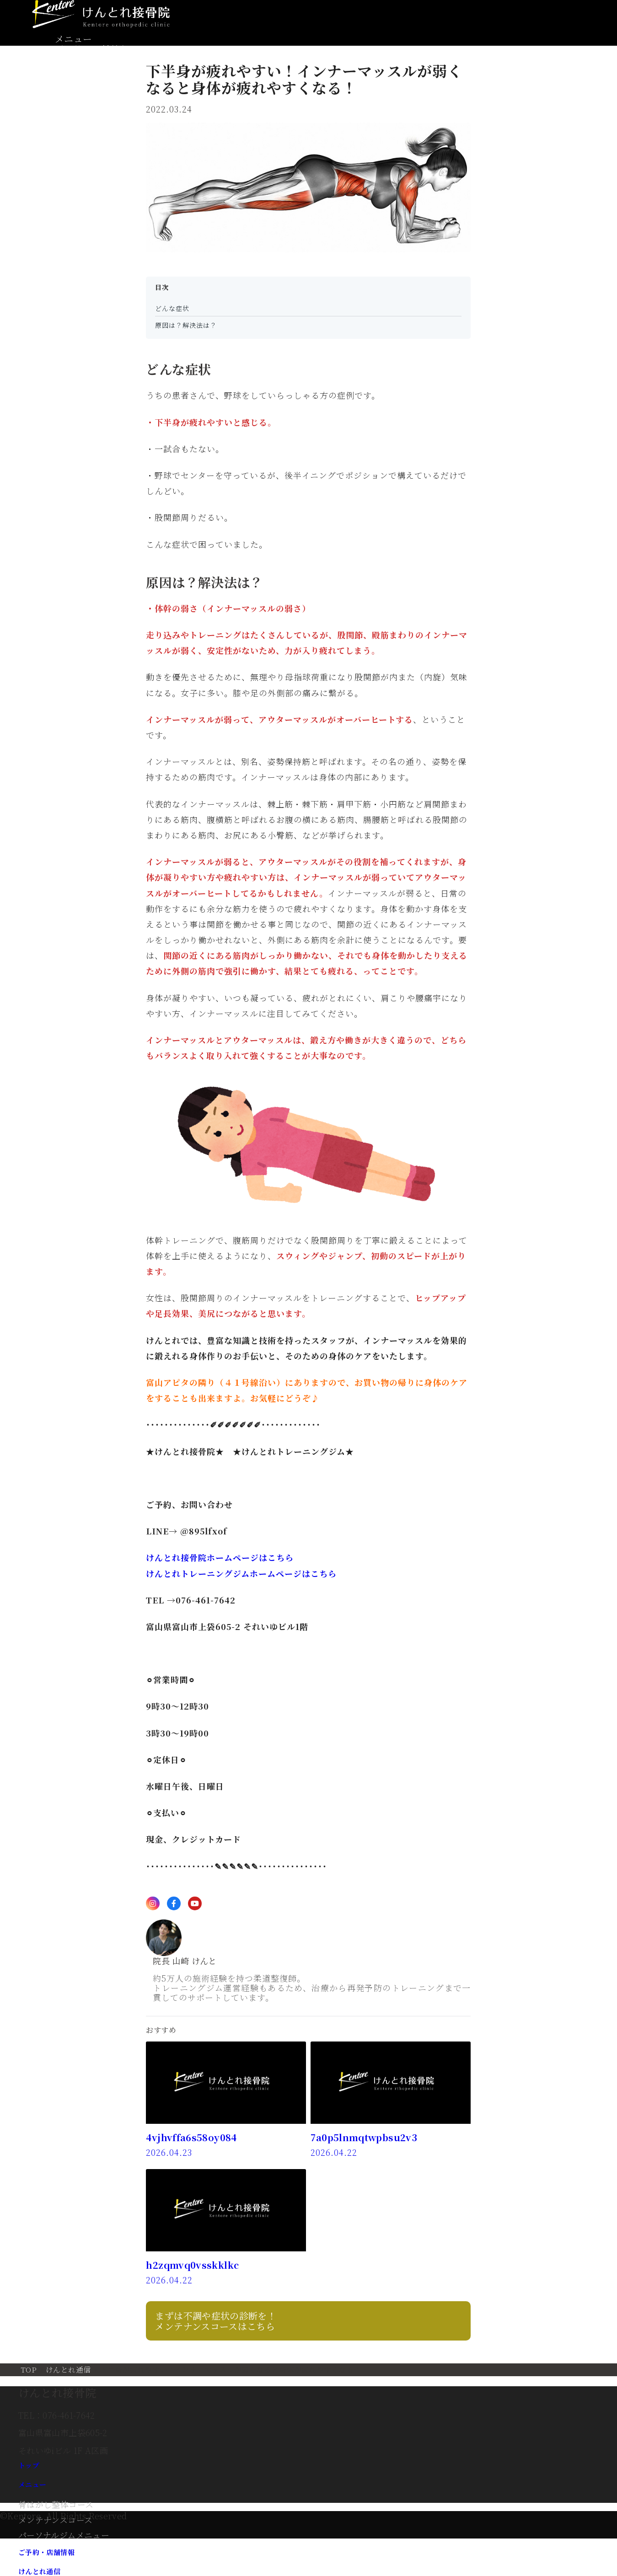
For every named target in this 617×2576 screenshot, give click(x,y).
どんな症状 (172, 308)
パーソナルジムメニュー (63, 2535)
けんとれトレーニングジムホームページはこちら (241, 1573)
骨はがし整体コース (55, 2504)
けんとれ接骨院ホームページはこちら (220, 1557)
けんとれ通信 (68, 2369)
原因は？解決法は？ (186, 325)
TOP (29, 2369)
